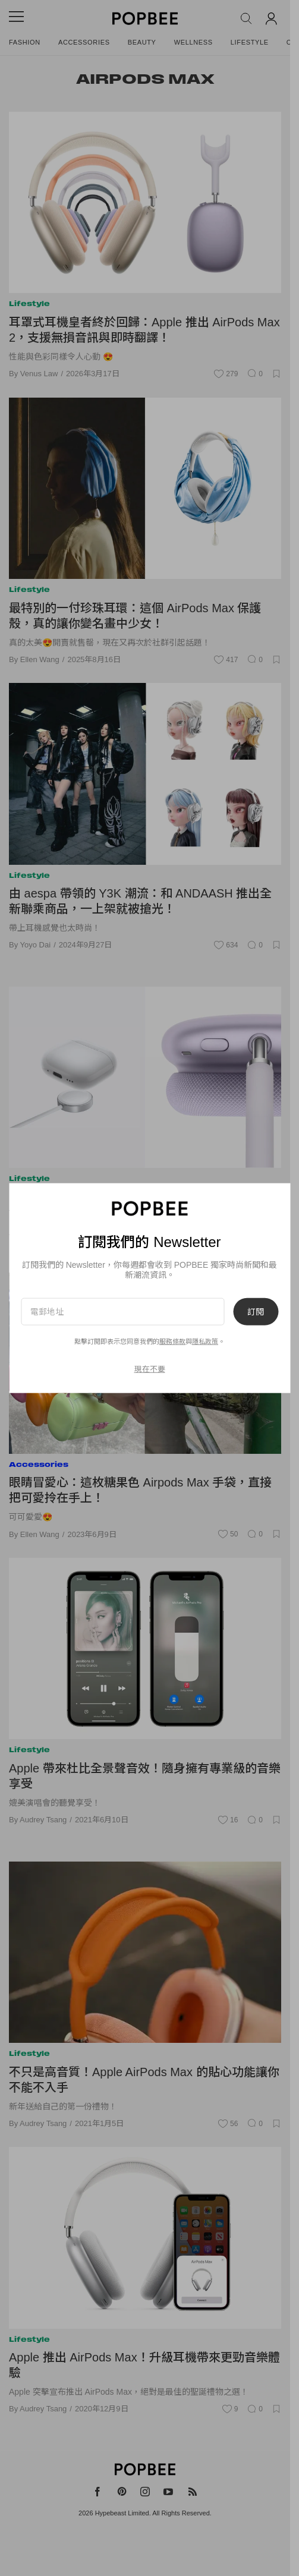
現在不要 (149, 1369)
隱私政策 (205, 1341)
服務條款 (172, 1341)
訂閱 (255, 1311)
